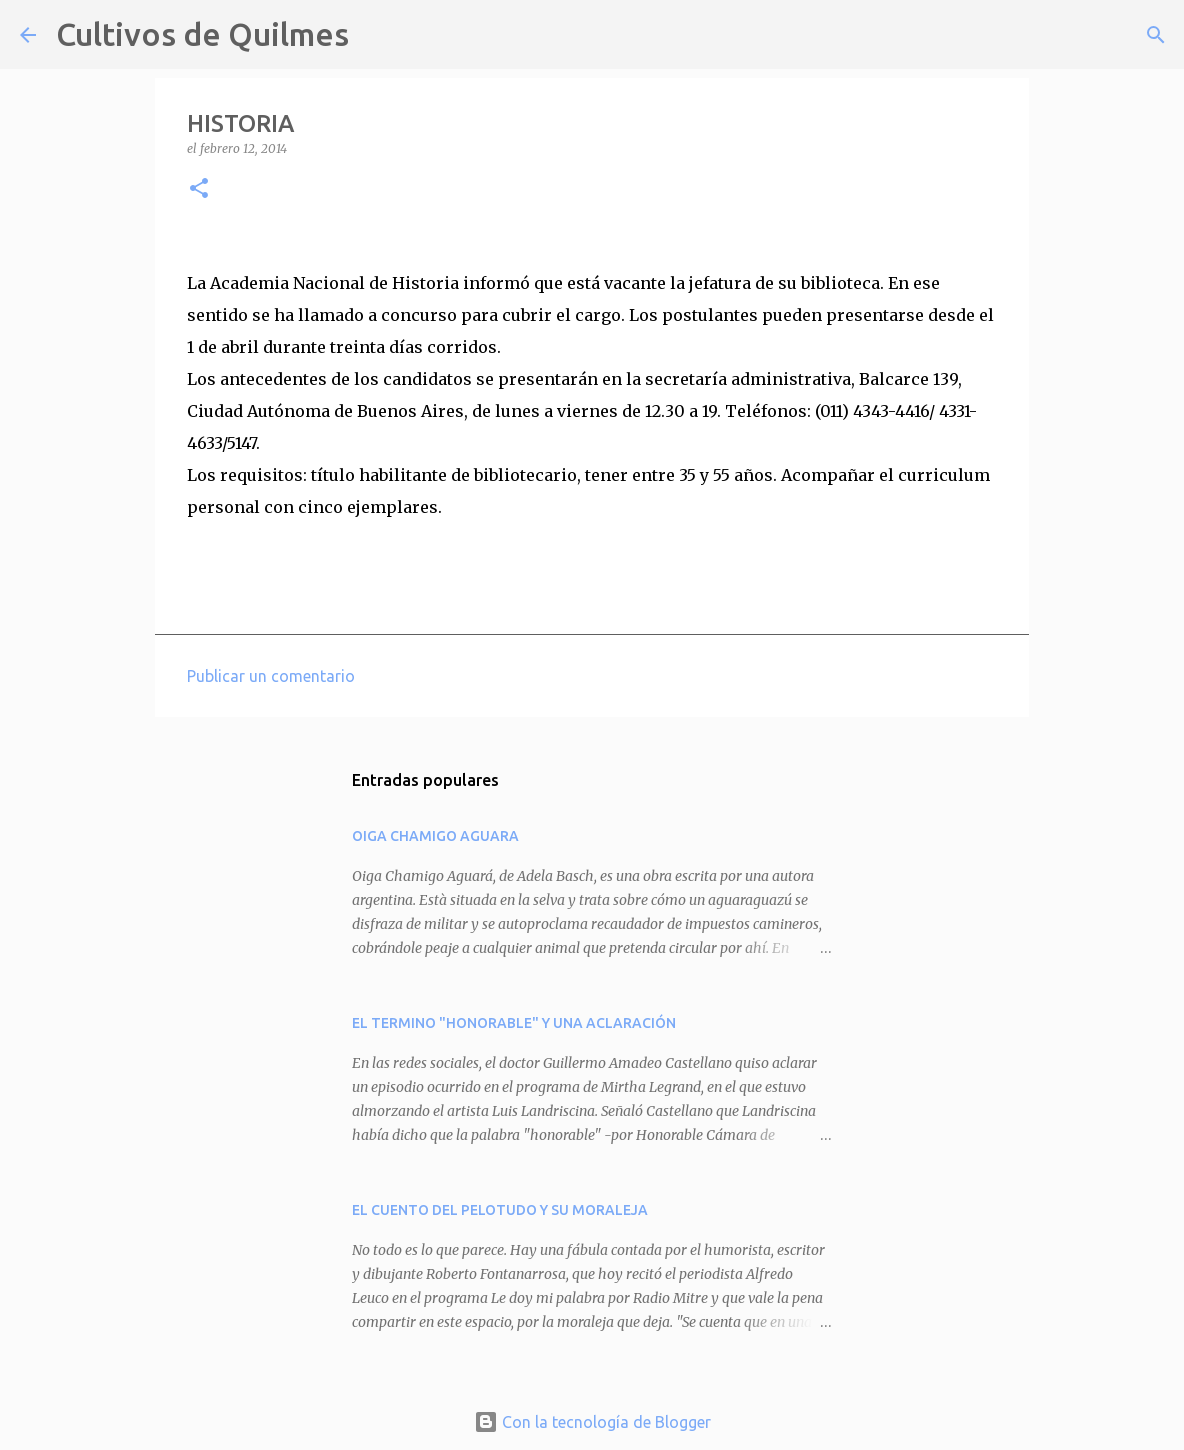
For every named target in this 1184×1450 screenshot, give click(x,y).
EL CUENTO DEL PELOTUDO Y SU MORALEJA (500, 1210)
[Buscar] (377, 35)
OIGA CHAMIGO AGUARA (435, 836)
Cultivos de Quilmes (202, 34)
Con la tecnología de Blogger (592, 1422)
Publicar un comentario (271, 676)
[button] (199, 189)
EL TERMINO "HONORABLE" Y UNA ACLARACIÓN (514, 1023)
